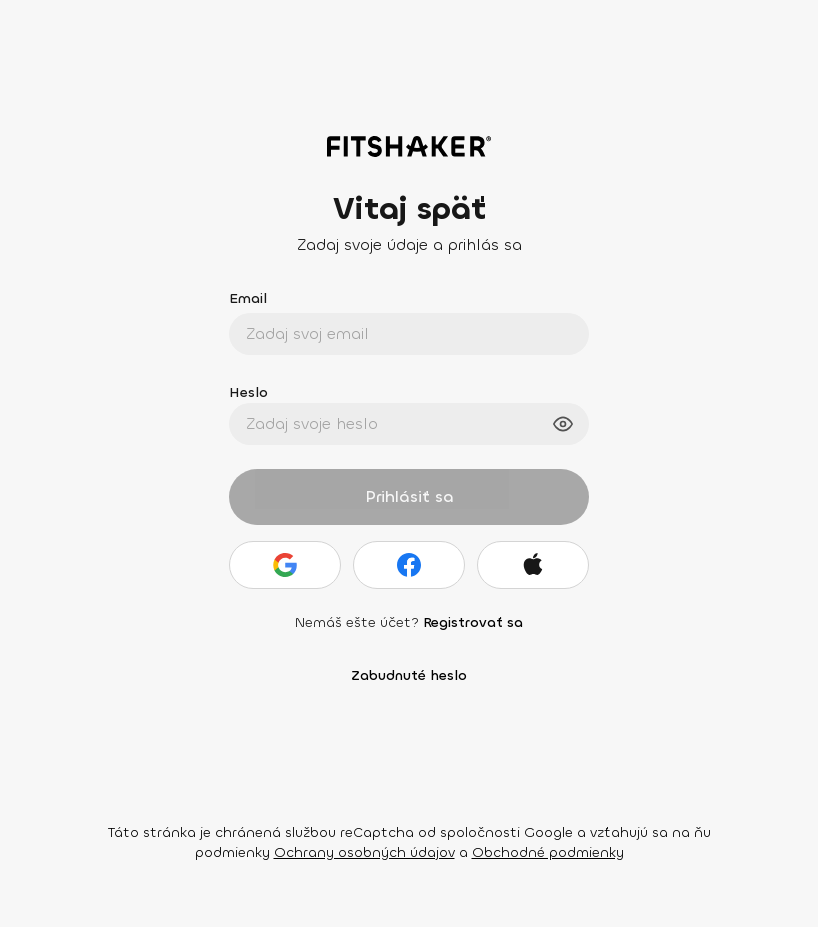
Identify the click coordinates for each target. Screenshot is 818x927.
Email (248, 298)
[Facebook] (409, 565)
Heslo (248, 392)
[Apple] (533, 565)
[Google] (285, 565)
